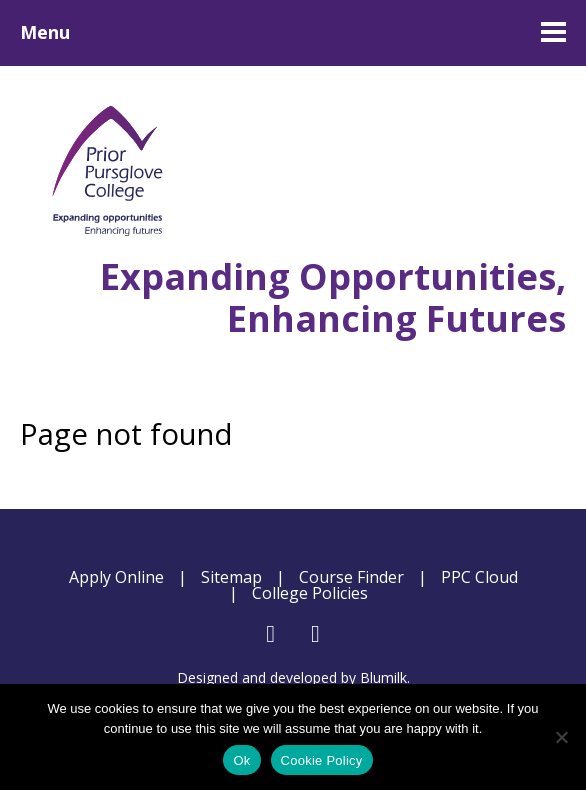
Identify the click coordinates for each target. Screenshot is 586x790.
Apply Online (116, 577)
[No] (561, 737)
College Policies (310, 593)
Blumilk (383, 677)
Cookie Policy (322, 760)
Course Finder (351, 577)
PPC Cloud (479, 577)
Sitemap (231, 577)
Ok (241, 760)
